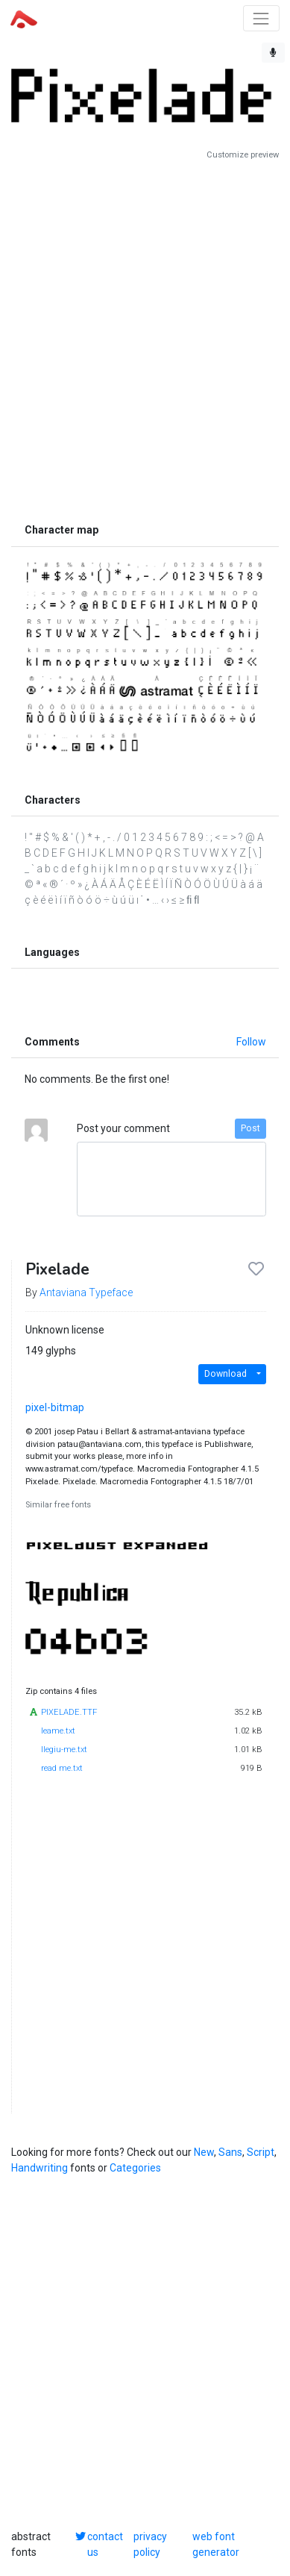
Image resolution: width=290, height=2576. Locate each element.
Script (260, 2152)
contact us (105, 2544)
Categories (135, 2168)
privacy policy (150, 2544)
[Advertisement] (145, 338)
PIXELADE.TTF (69, 1712)
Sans (230, 2152)
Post (250, 1128)
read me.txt (62, 1768)
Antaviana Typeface (86, 1292)
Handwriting (39, 2168)
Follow (251, 1042)
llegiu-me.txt (64, 1749)
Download (225, 1374)
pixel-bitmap (54, 1407)
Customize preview (243, 155)
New (204, 2152)
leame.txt (58, 1731)
